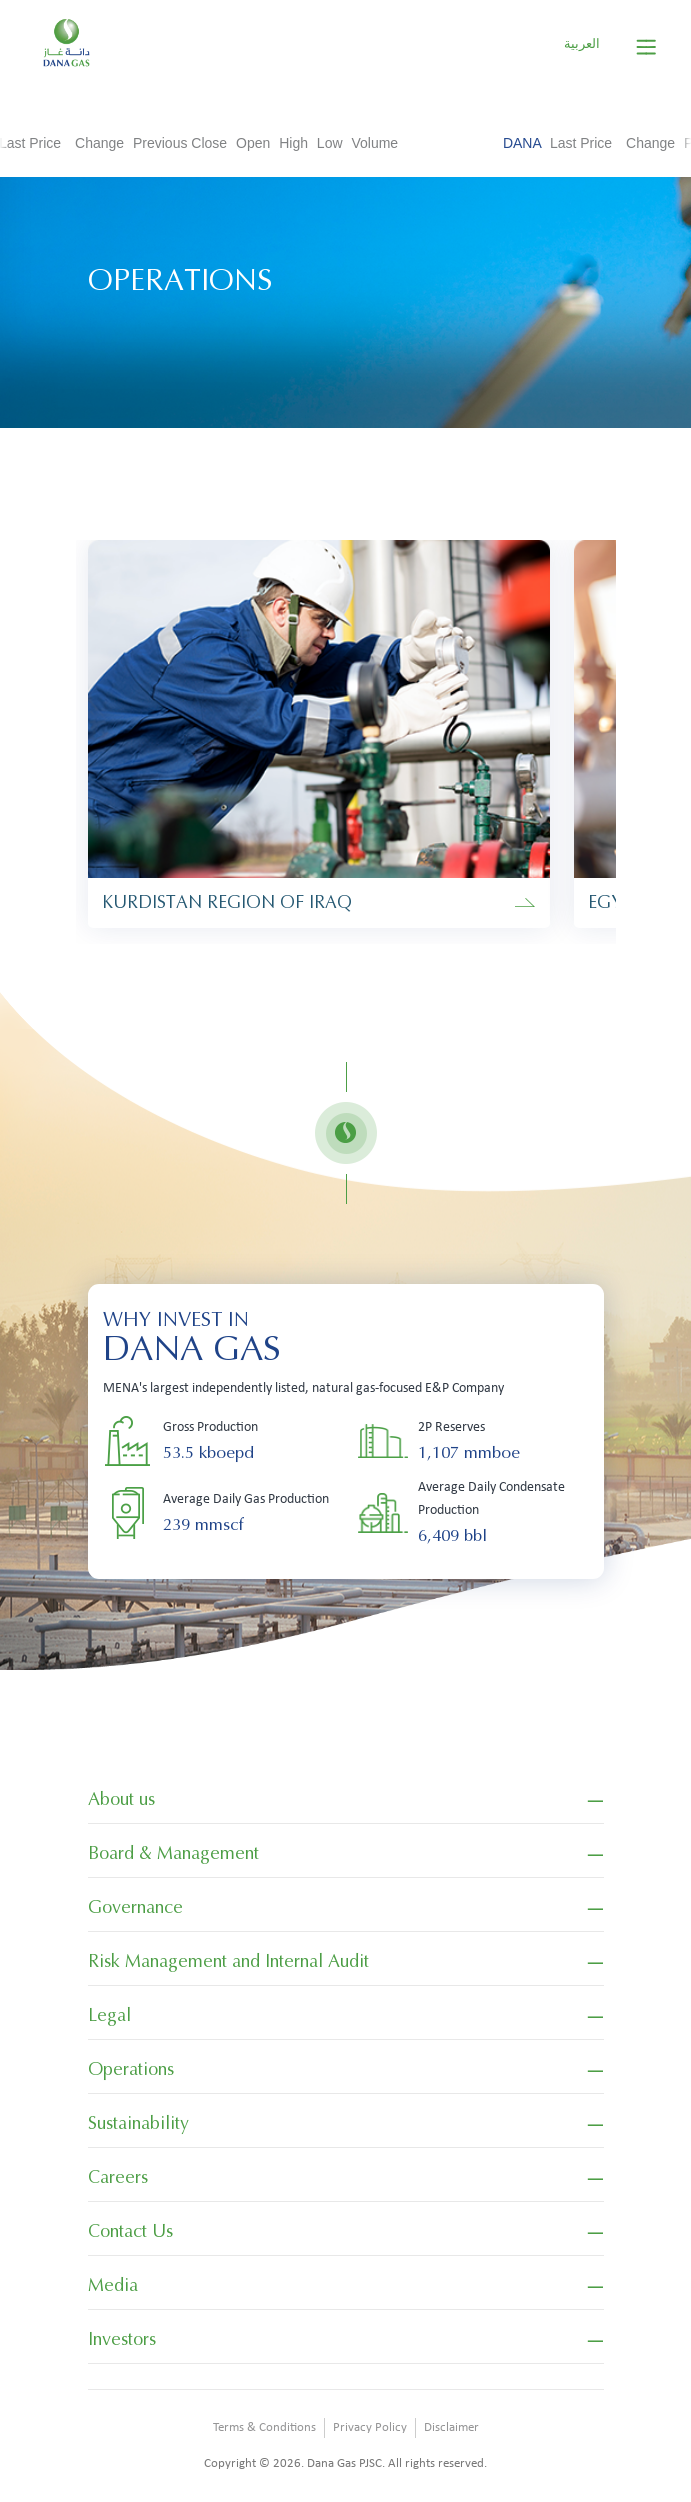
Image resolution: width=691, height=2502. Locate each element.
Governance (135, 1907)
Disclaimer (451, 2427)
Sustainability (138, 2123)
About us (121, 1799)
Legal (109, 2015)
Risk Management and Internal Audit (228, 1961)
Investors (122, 2339)
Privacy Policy (370, 2427)
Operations (131, 2069)
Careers (118, 2177)
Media (113, 2285)
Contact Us (130, 2231)
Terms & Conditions (264, 2427)
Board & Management (173, 1853)
